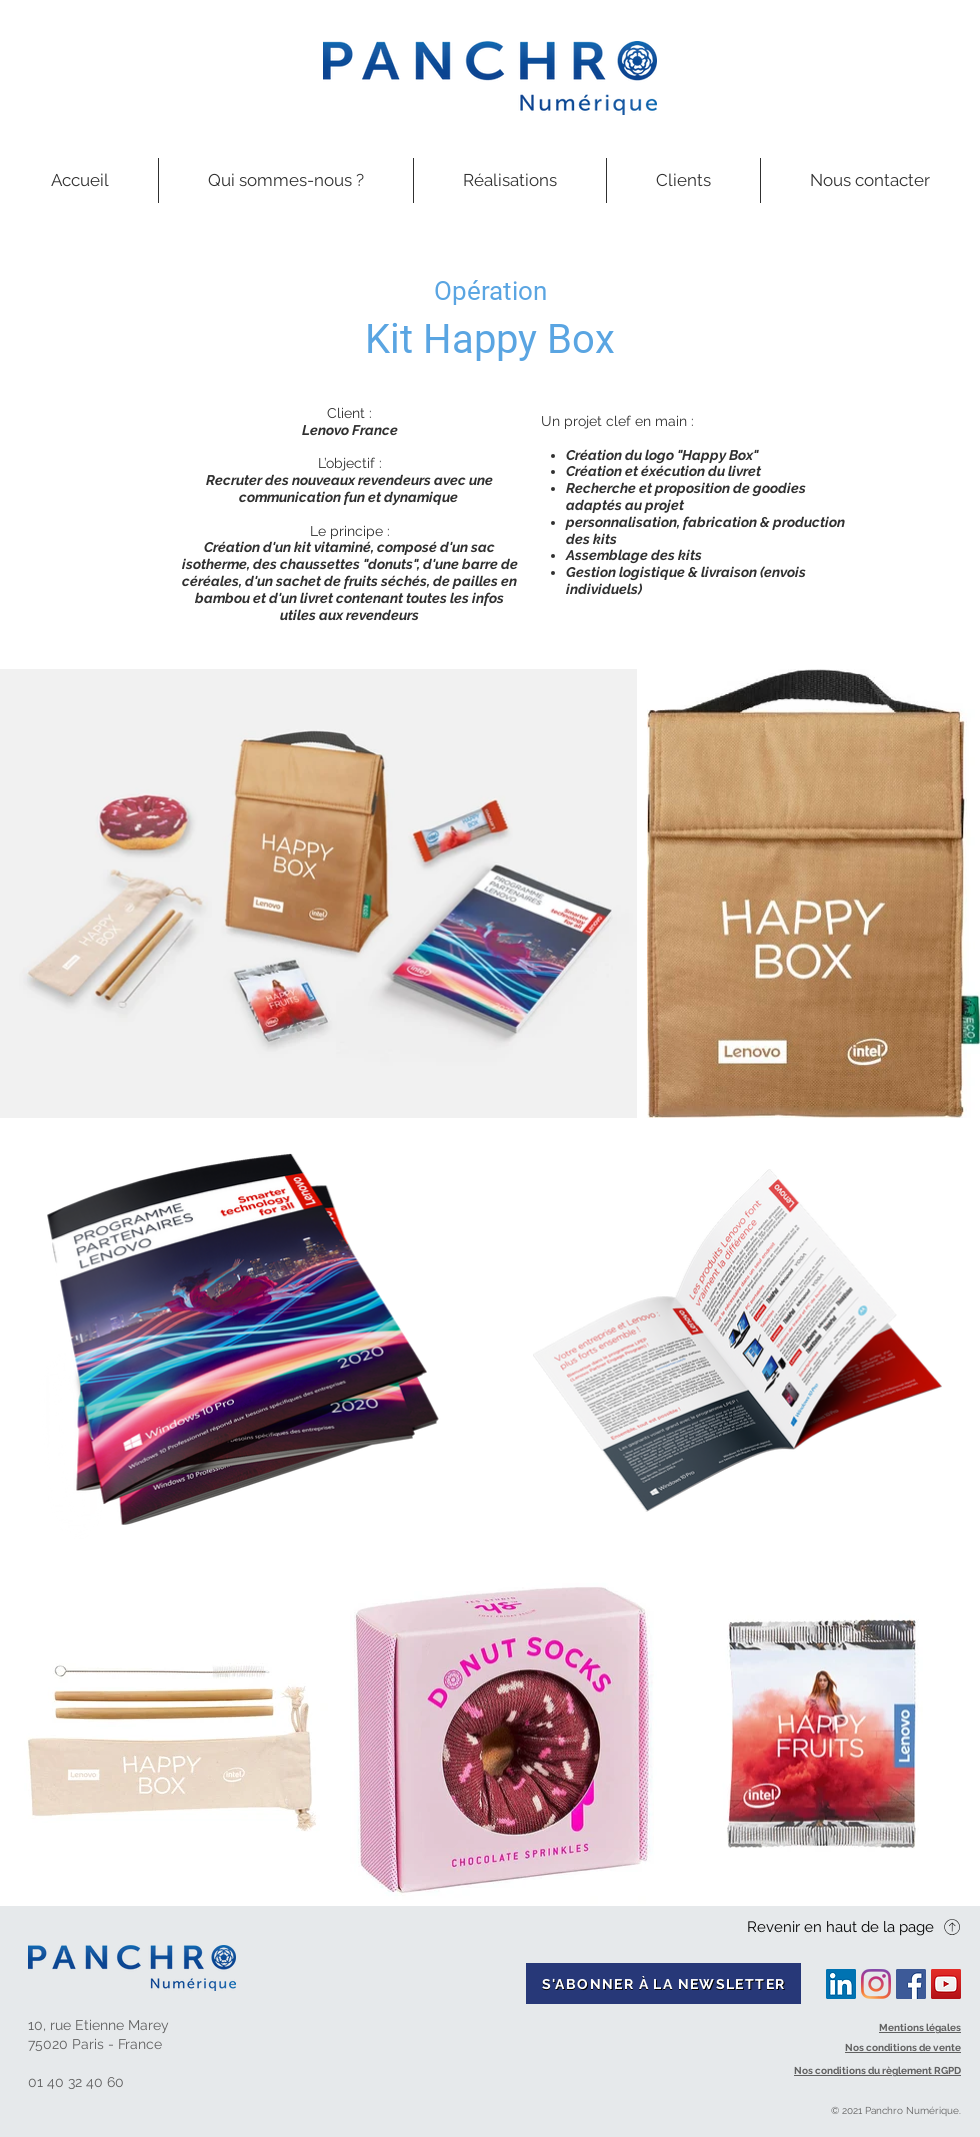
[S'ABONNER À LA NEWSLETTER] (663, 1983)
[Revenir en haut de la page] (854, 1926)
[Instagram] (876, 1984)
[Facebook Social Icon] (911, 1984)
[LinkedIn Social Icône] (841, 1984)
